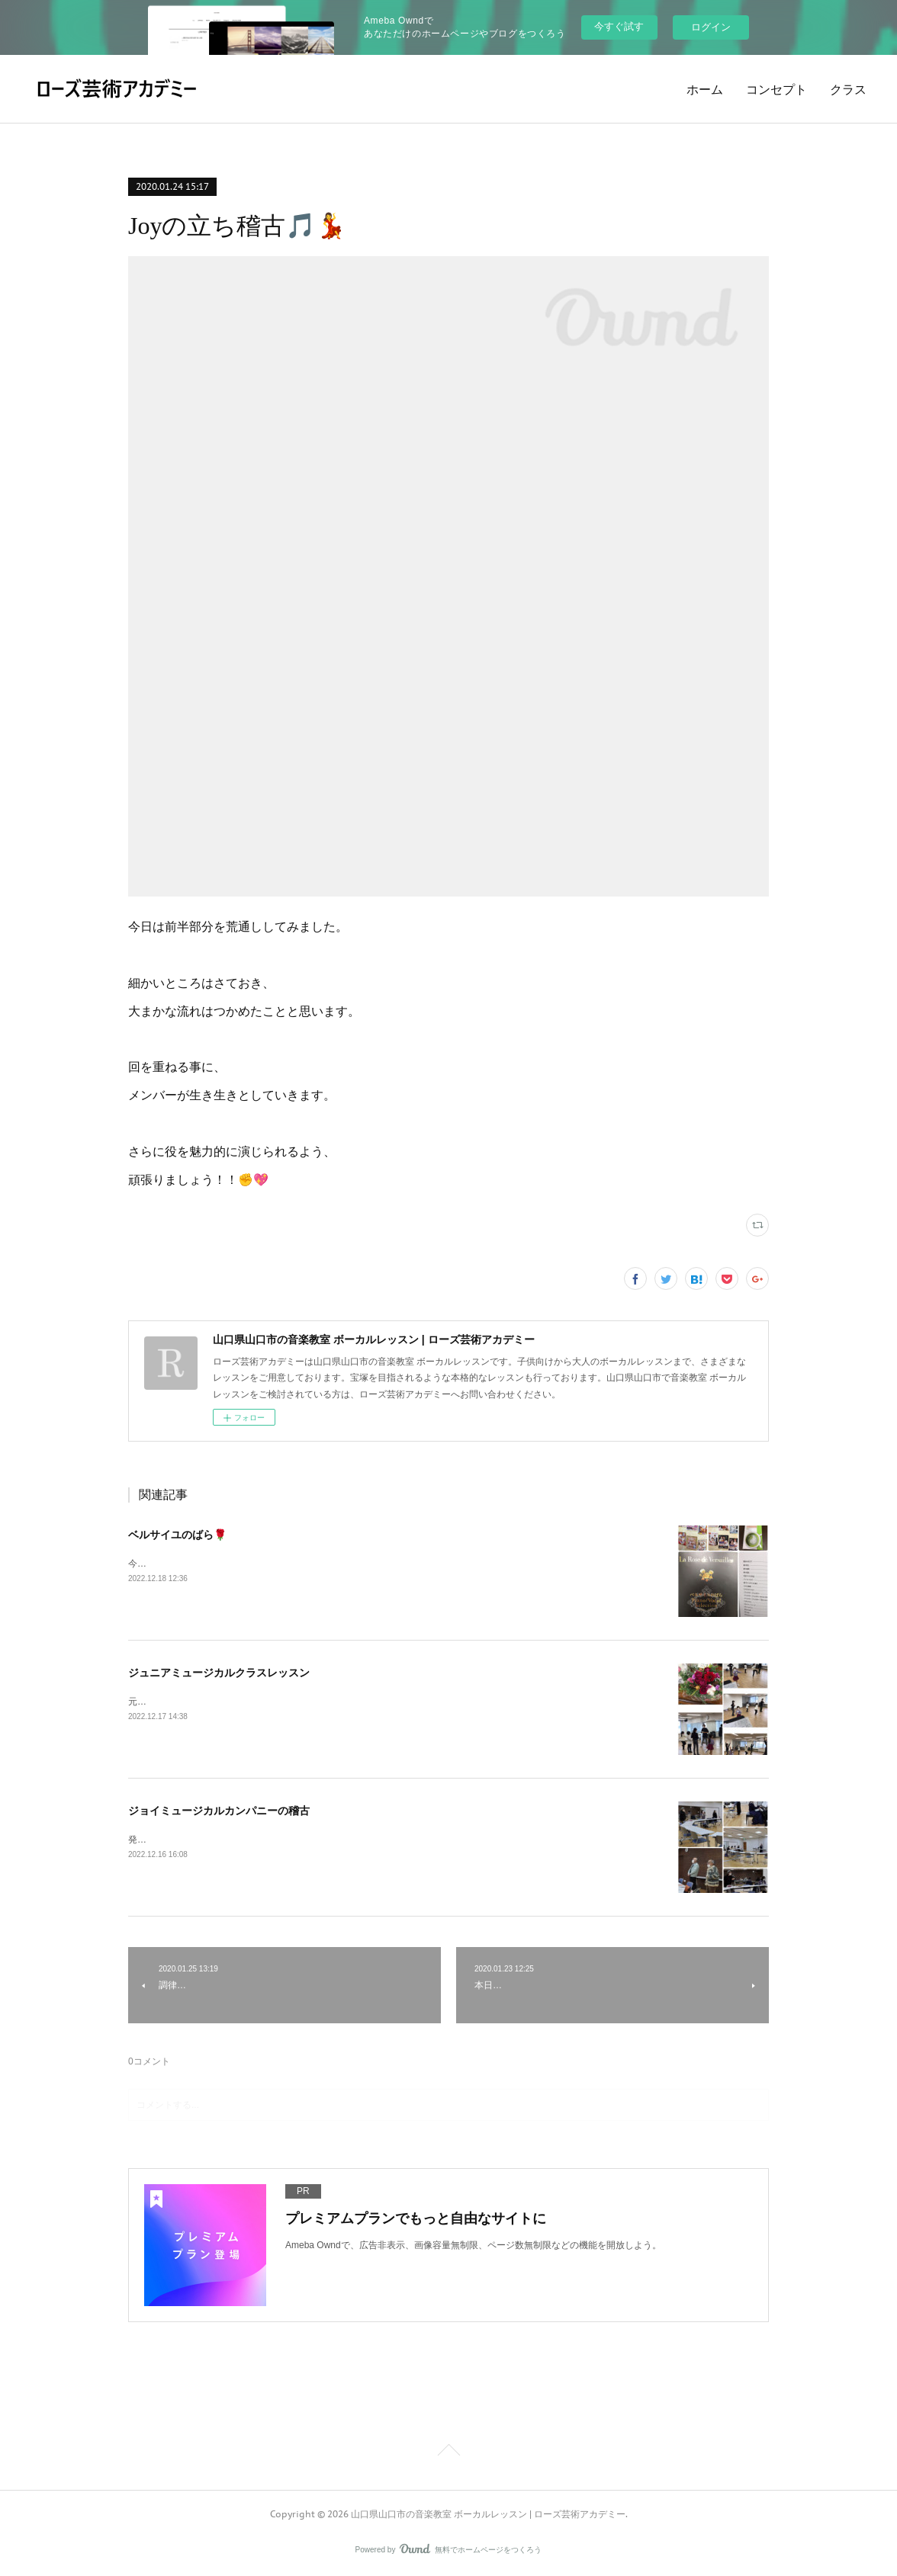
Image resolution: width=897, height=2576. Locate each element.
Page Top (448, 2452)
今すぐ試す (619, 26)
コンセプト (776, 89)
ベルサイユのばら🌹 (177, 1535)
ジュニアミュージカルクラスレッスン (219, 1673)
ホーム (704, 89)
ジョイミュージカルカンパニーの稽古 (219, 1810)
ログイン (711, 27)
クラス (848, 89)
